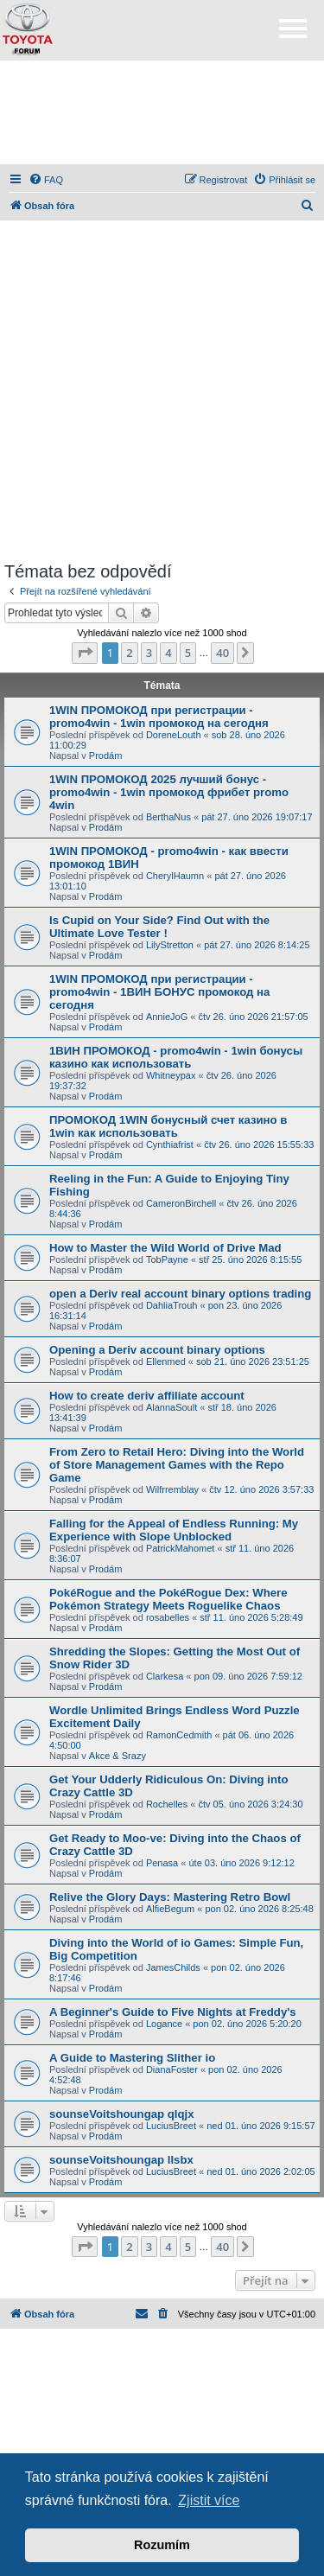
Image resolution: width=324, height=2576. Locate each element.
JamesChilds (173, 1967)
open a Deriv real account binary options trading (180, 1293)
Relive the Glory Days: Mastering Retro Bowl (169, 1897)
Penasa (162, 1863)
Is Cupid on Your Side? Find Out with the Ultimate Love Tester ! (159, 927)
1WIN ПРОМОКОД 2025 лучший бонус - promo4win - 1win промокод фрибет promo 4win (169, 792)
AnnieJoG (166, 1016)
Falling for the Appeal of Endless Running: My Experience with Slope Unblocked (173, 1530)
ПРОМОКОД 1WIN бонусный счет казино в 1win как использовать (168, 1126)
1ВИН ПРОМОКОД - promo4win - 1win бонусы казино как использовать (175, 1057)
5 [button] (188, 652)
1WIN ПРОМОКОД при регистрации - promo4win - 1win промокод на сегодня (159, 717)
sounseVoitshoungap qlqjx (121, 2113)
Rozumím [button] (162, 2545)
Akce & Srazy (117, 1755)
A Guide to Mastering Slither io (132, 2057)
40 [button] (222, 652)
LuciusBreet (171, 2125)
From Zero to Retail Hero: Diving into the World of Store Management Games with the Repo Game (176, 1464)
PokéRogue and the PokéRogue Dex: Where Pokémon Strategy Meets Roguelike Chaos (168, 1599)
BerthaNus (168, 817)
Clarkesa (164, 1676)
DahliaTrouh (172, 1305)
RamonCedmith (179, 1735)
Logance (164, 2023)
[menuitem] (46, 179)
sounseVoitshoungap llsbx (121, 2159)
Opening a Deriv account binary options (157, 1349)
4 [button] (168, 652)
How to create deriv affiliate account (147, 1395)
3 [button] (149, 652)
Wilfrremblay (172, 1489)
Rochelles (166, 1804)
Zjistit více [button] (208, 2500)
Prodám (106, 755)
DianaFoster (172, 2069)
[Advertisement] (162, 112)
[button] (85, 652)
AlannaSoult (171, 1407)
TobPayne (167, 1259)
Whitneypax (170, 1075)
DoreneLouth (173, 735)
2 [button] (129, 652)
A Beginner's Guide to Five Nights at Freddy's (172, 2011)
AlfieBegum (170, 1908)
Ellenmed (166, 1361)
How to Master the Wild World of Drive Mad (165, 1247)
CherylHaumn (175, 875)
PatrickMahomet (180, 1548)
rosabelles (167, 1617)
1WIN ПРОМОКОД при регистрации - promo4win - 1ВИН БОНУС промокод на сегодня (159, 991)
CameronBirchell (181, 1203)
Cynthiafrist (170, 1144)
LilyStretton (170, 945)
